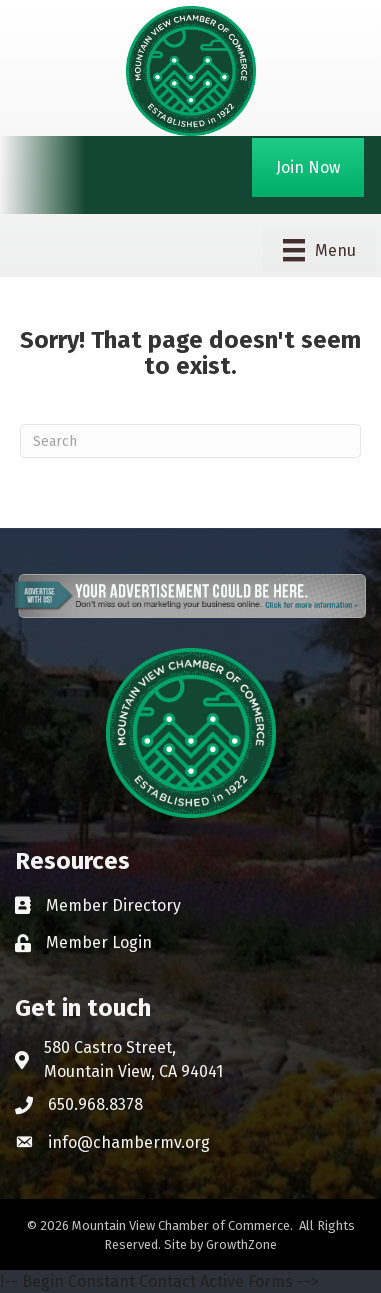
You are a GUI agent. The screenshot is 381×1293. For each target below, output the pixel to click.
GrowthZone (241, 1244)
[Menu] (319, 250)
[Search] (190, 441)
